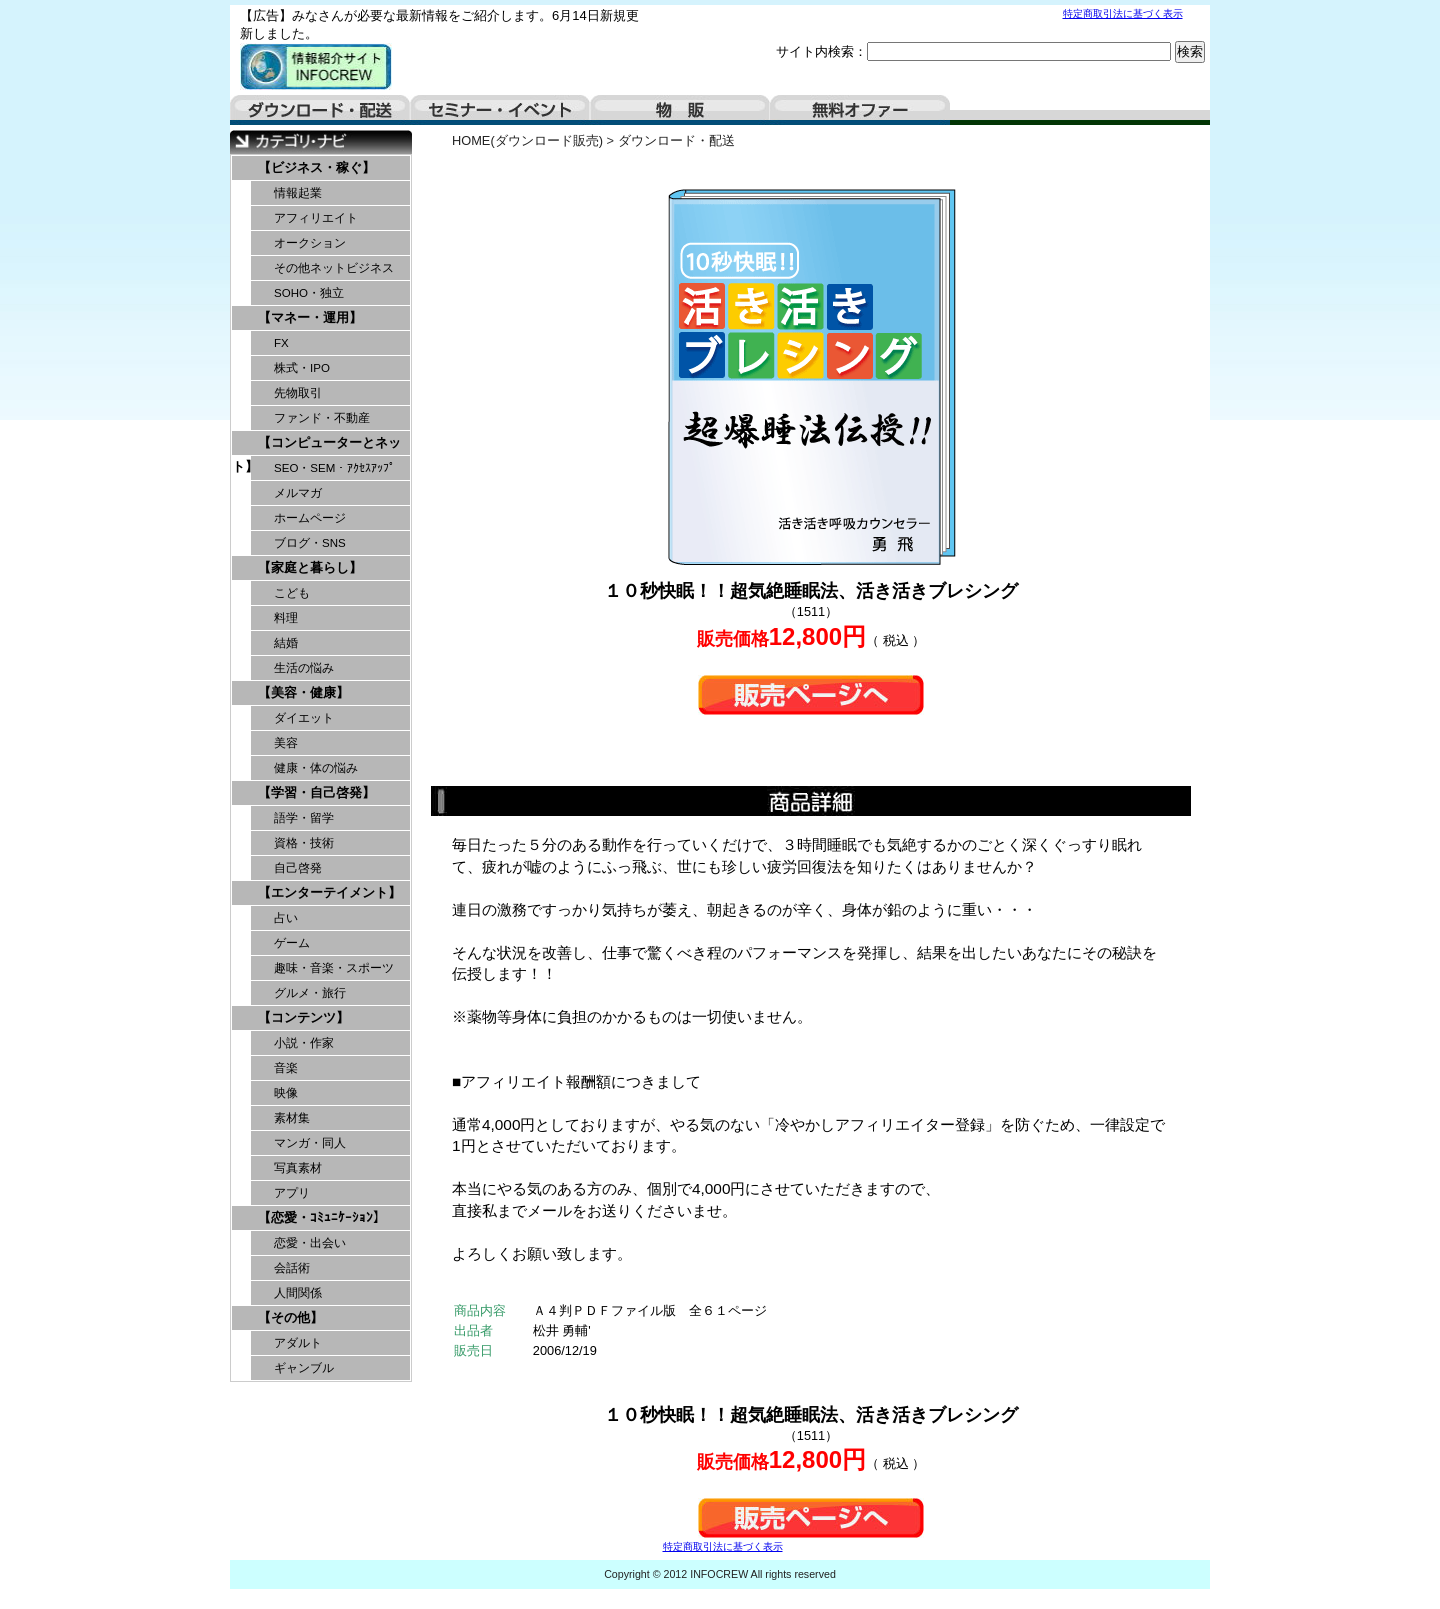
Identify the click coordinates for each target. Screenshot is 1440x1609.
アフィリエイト (316, 218)
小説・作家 (304, 1043)
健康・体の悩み (316, 768)
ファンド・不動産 (322, 418)
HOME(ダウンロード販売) (527, 140)
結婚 (286, 643)
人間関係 (298, 1293)
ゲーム (292, 943)
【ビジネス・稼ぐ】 (316, 167)
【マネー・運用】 (310, 317)
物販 (680, 110)
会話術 (292, 1268)
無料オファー (860, 110)
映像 (286, 1093)
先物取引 (298, 393)
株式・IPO (302, 368)
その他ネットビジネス (334, 268)
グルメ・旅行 (310, 993)
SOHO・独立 (309, 293)
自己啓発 (298, 868)
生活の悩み (304, 668)
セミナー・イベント (500, 110)
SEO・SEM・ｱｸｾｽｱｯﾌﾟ (334, 468)
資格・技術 (304, 843)
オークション (310, 243)
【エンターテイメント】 (329, 892)
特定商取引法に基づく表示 (1123, 13)
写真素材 (298, 1168)
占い (286, 918)
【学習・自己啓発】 (316, 792)
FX (281, 343)
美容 (286, 743)
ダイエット (304, 718)
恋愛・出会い (310, 1243)
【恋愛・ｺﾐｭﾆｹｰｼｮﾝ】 (322, 1217)
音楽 (286, 1068)
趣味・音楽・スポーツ (334, 968)
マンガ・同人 (310, 1143)
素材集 (292, 1118)
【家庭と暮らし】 (310, 567)
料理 (286, 618)
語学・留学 (304, 818)
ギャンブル (304, 1368)
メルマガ (298, 493)
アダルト (298, 1343)
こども (292, 593)
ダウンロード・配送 (320, 110)
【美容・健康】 (303, 692)
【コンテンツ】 (303, 1017)
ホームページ (310, 518)
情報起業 (298, 193)
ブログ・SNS (310, 543)
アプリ (292, 1193)
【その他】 (290, 1317)
